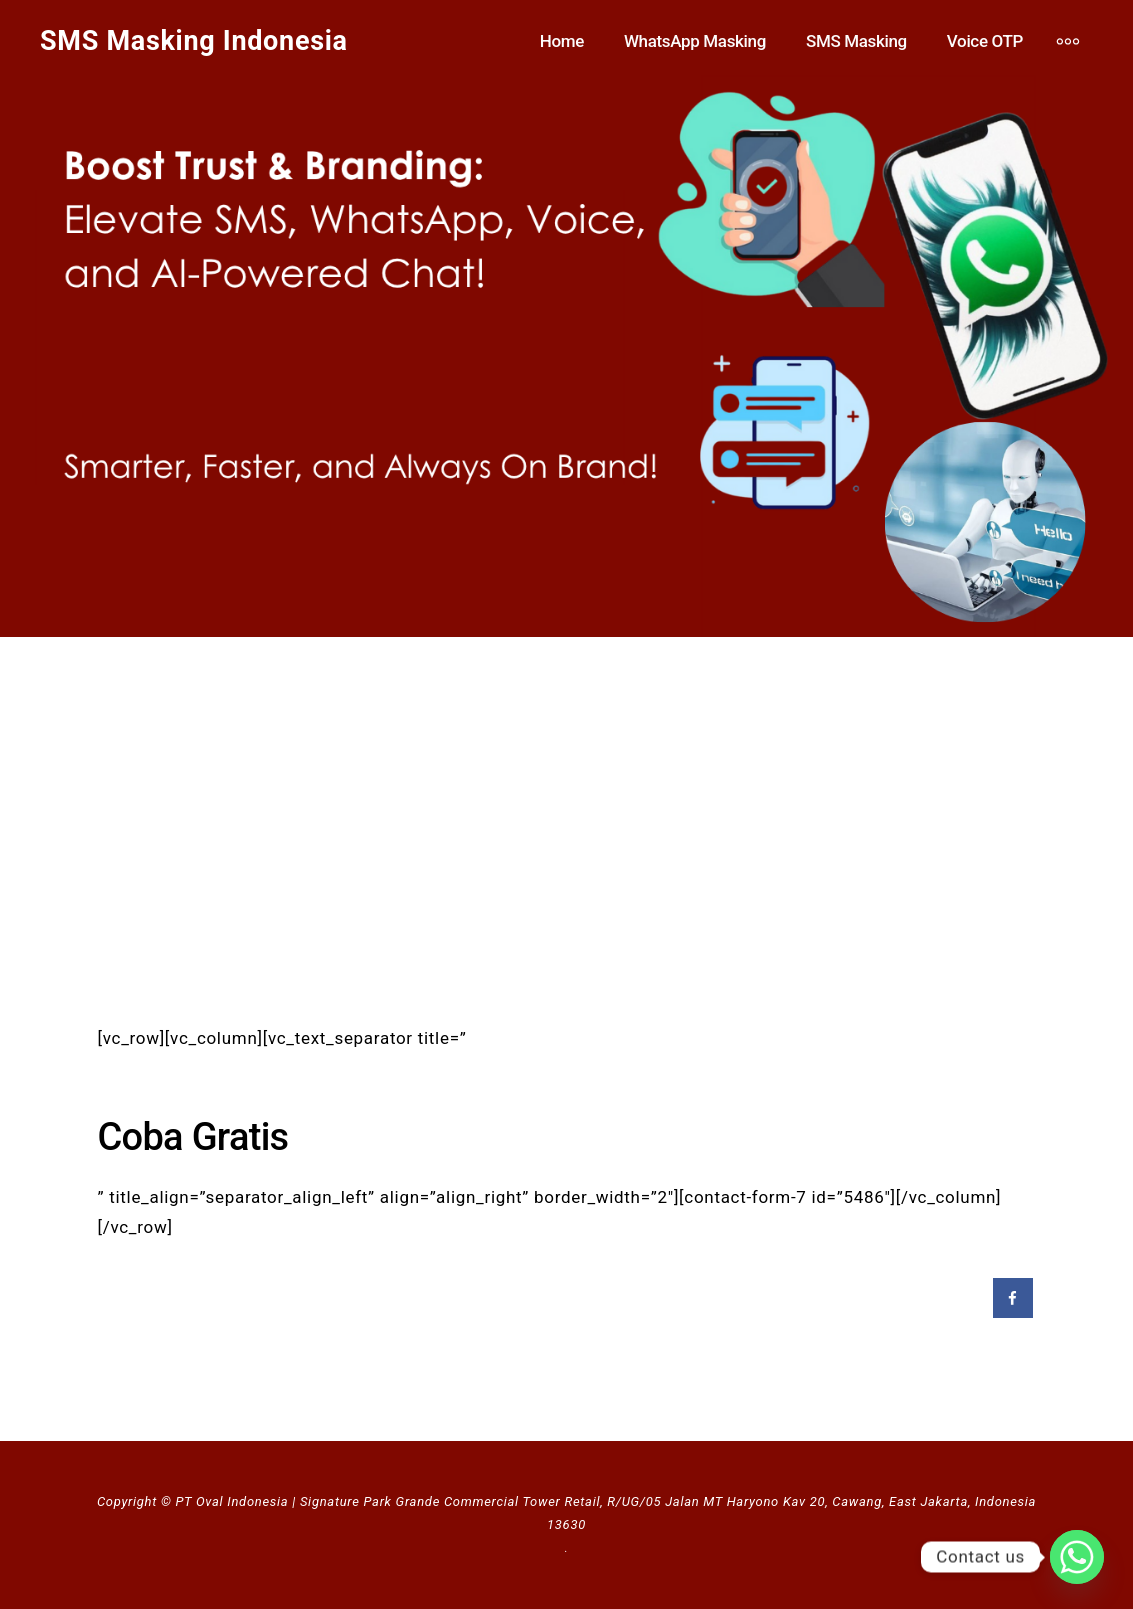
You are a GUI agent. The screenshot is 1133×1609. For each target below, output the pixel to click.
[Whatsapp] (1077, 1557)
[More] (1068, 41)
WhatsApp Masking (695, 41)
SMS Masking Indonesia (194, 41)
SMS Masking (856, 41)
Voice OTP (985, 41)
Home (562, 41)
